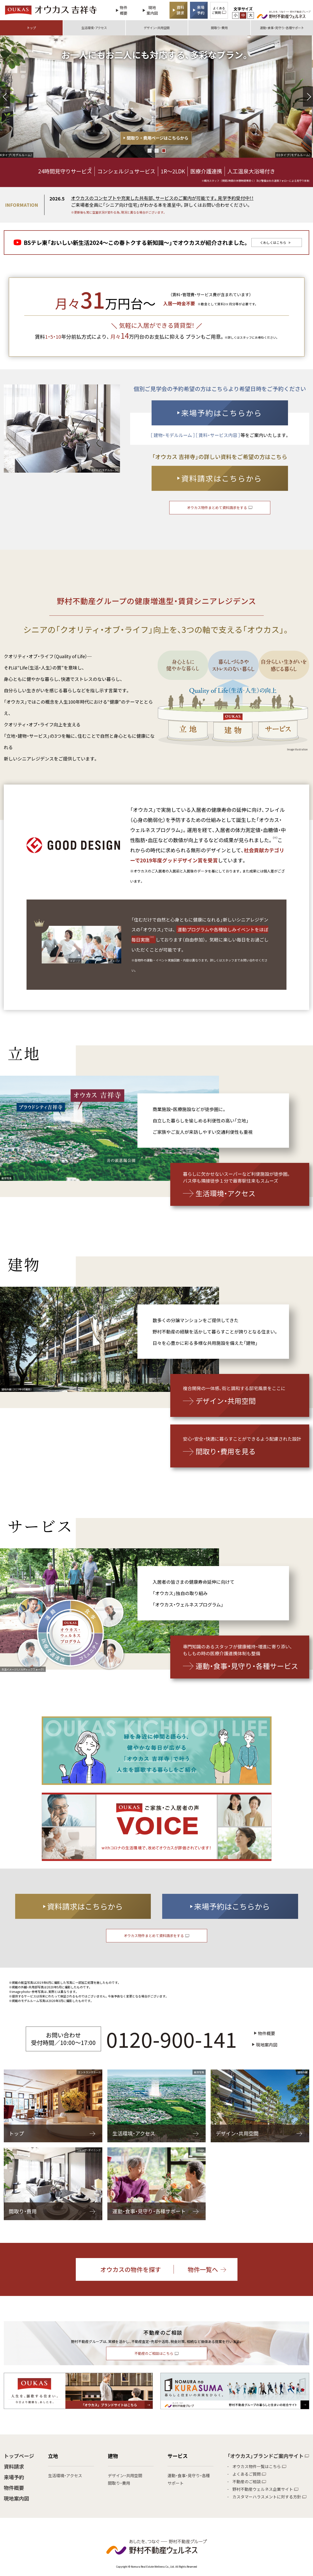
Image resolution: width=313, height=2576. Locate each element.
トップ (31, 28)
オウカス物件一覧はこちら (256, 2466)
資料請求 (14, 2466)
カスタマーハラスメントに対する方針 (266, 2497)
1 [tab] (149, 150)
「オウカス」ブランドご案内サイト (265, 2455)
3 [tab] (163, 150)
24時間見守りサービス (65, 171)
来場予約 (14, 2477)
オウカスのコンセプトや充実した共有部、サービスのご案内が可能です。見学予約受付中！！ (162, 198)
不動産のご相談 (246, 2481)
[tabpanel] (156, 96)
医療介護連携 (206, 171)
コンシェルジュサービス (126, 171)
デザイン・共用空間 (157, 28)
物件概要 (14, 2487)
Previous (2, 96)
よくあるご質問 (246, 2474)
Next (310, 96)
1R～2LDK (173, 171)
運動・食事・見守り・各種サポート (282, 28)
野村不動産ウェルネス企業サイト (262, 2489)
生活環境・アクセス (94, 28)
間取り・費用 (219, 28)
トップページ (19, 2455)
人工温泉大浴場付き (251, 171)
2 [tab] (156, 150)
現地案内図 (16, 2498)
